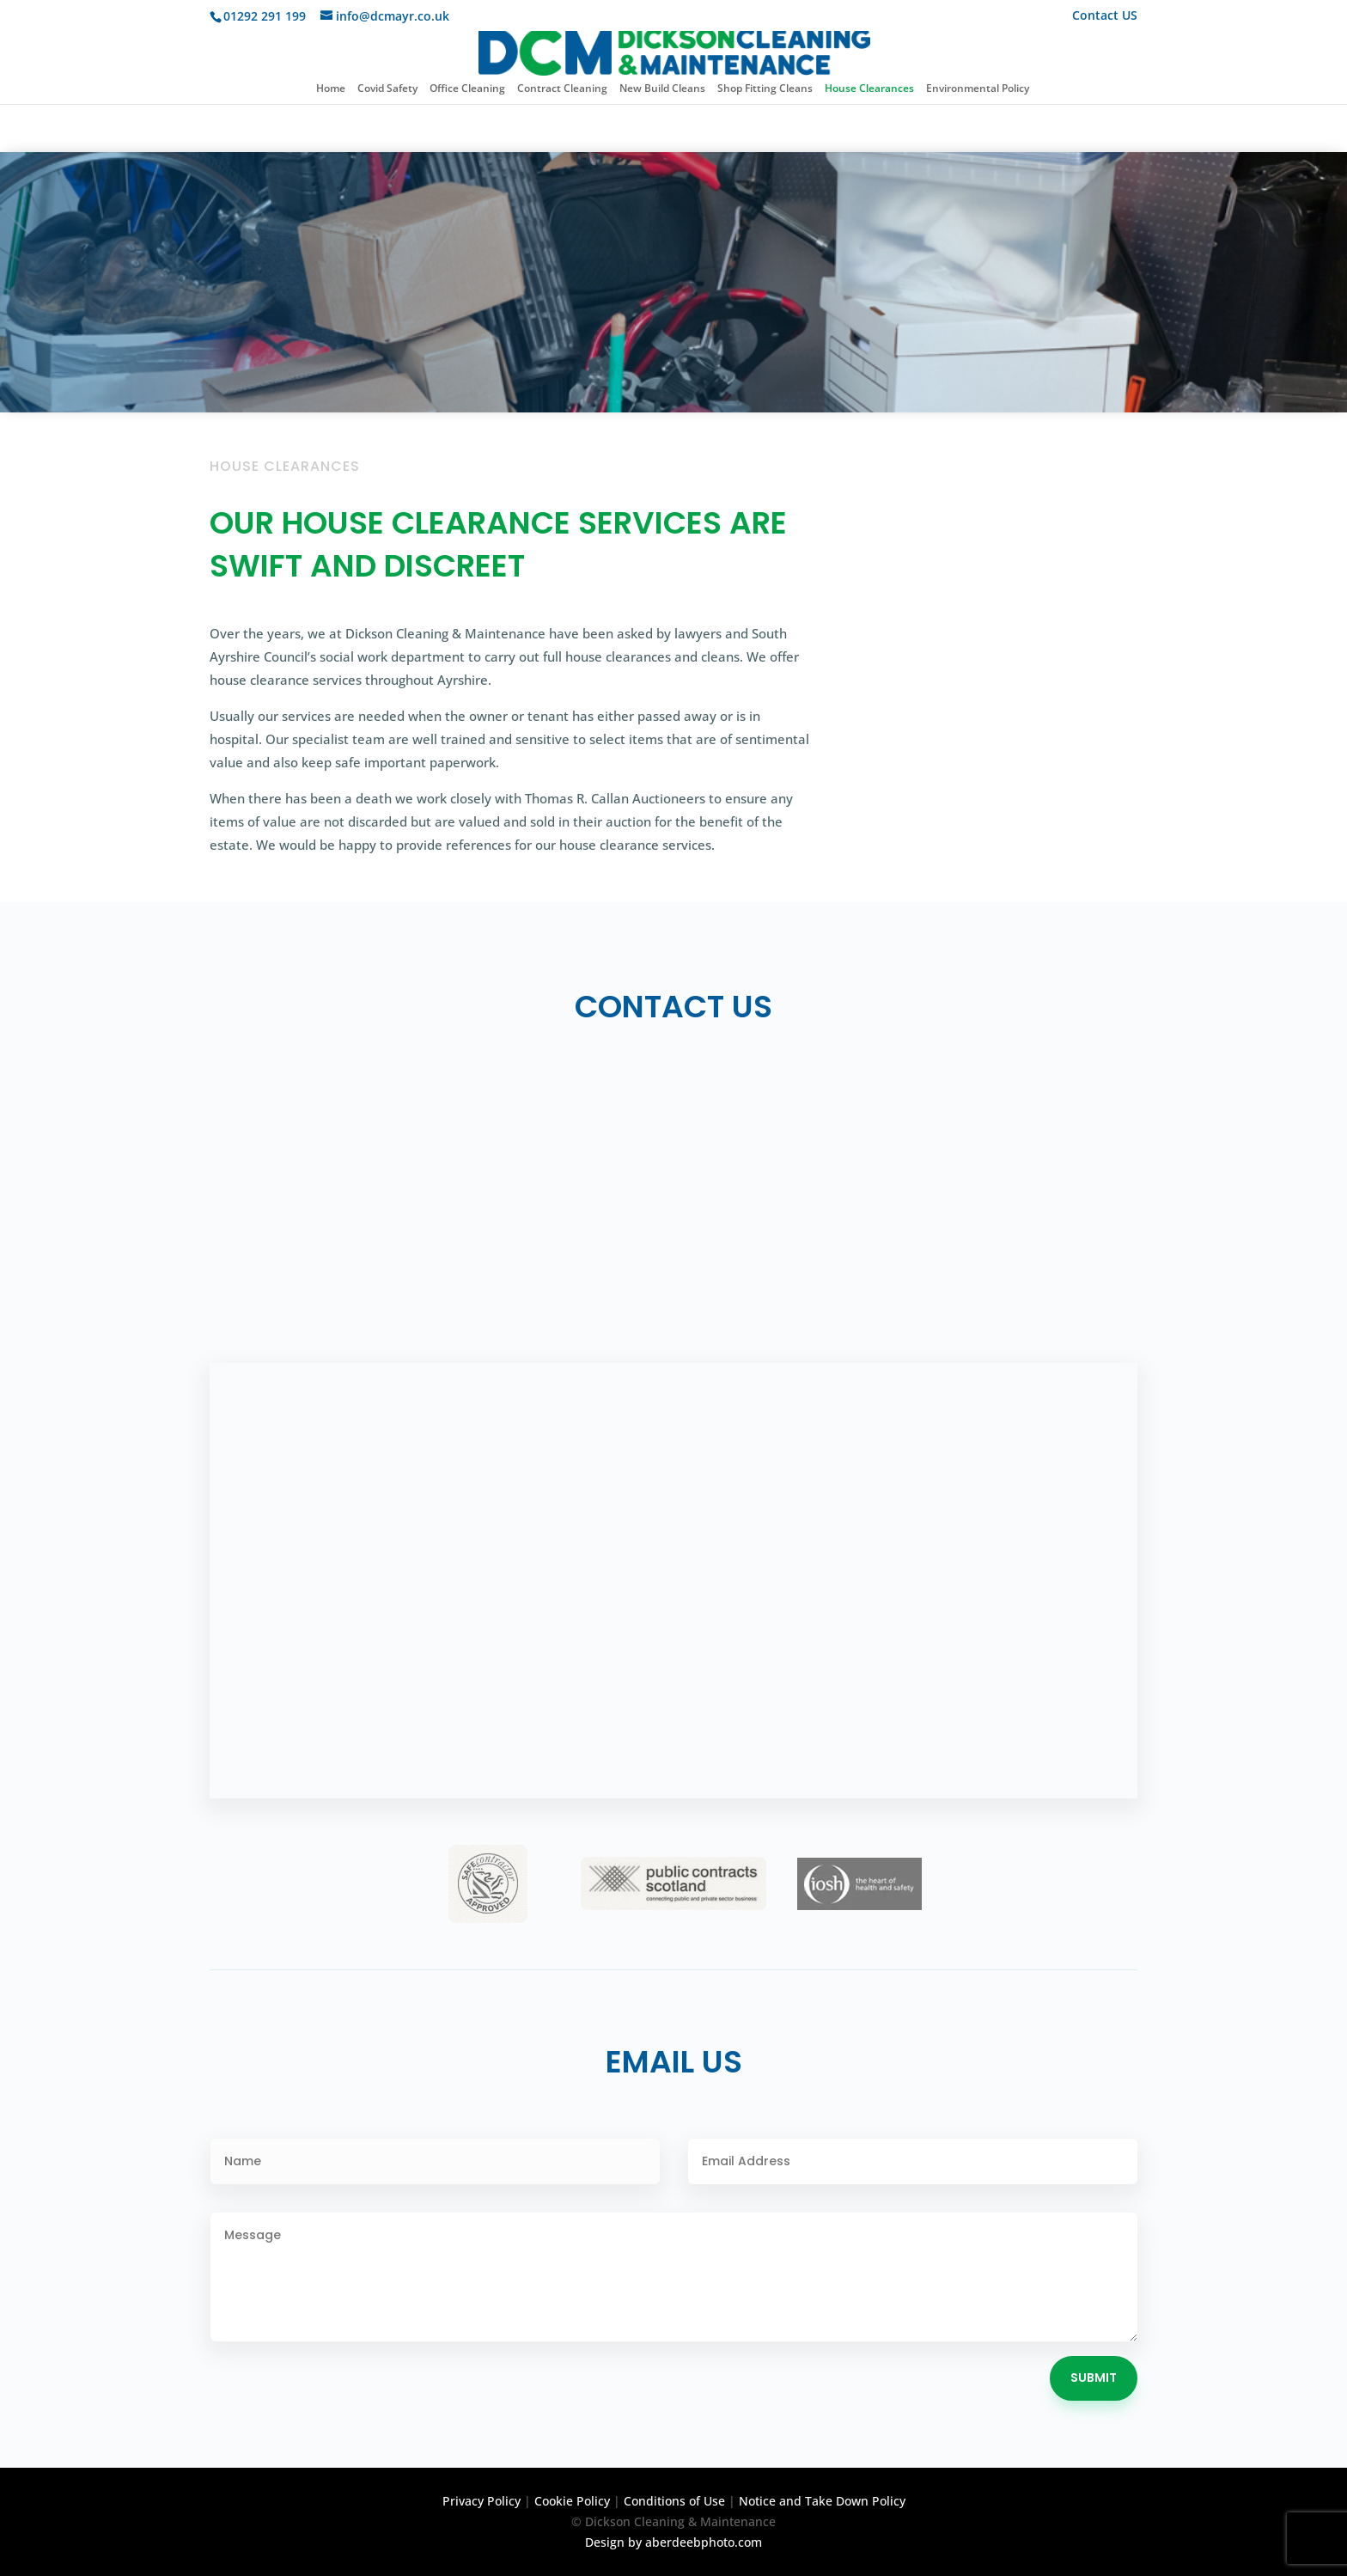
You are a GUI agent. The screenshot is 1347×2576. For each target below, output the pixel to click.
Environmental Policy (977, 88)
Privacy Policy (481, 2501)
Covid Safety (387, 88)
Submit (1093, 2377)
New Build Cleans (662, 88)
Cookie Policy (572, 2501)
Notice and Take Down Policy (822, 2501)
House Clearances (869, 88)
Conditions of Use (674, 2501)
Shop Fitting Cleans (765, 88)
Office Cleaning (467, 88)
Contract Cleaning (562, 88)
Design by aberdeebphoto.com (673, 2542)
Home (330, 88)
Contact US (1104, 16)
